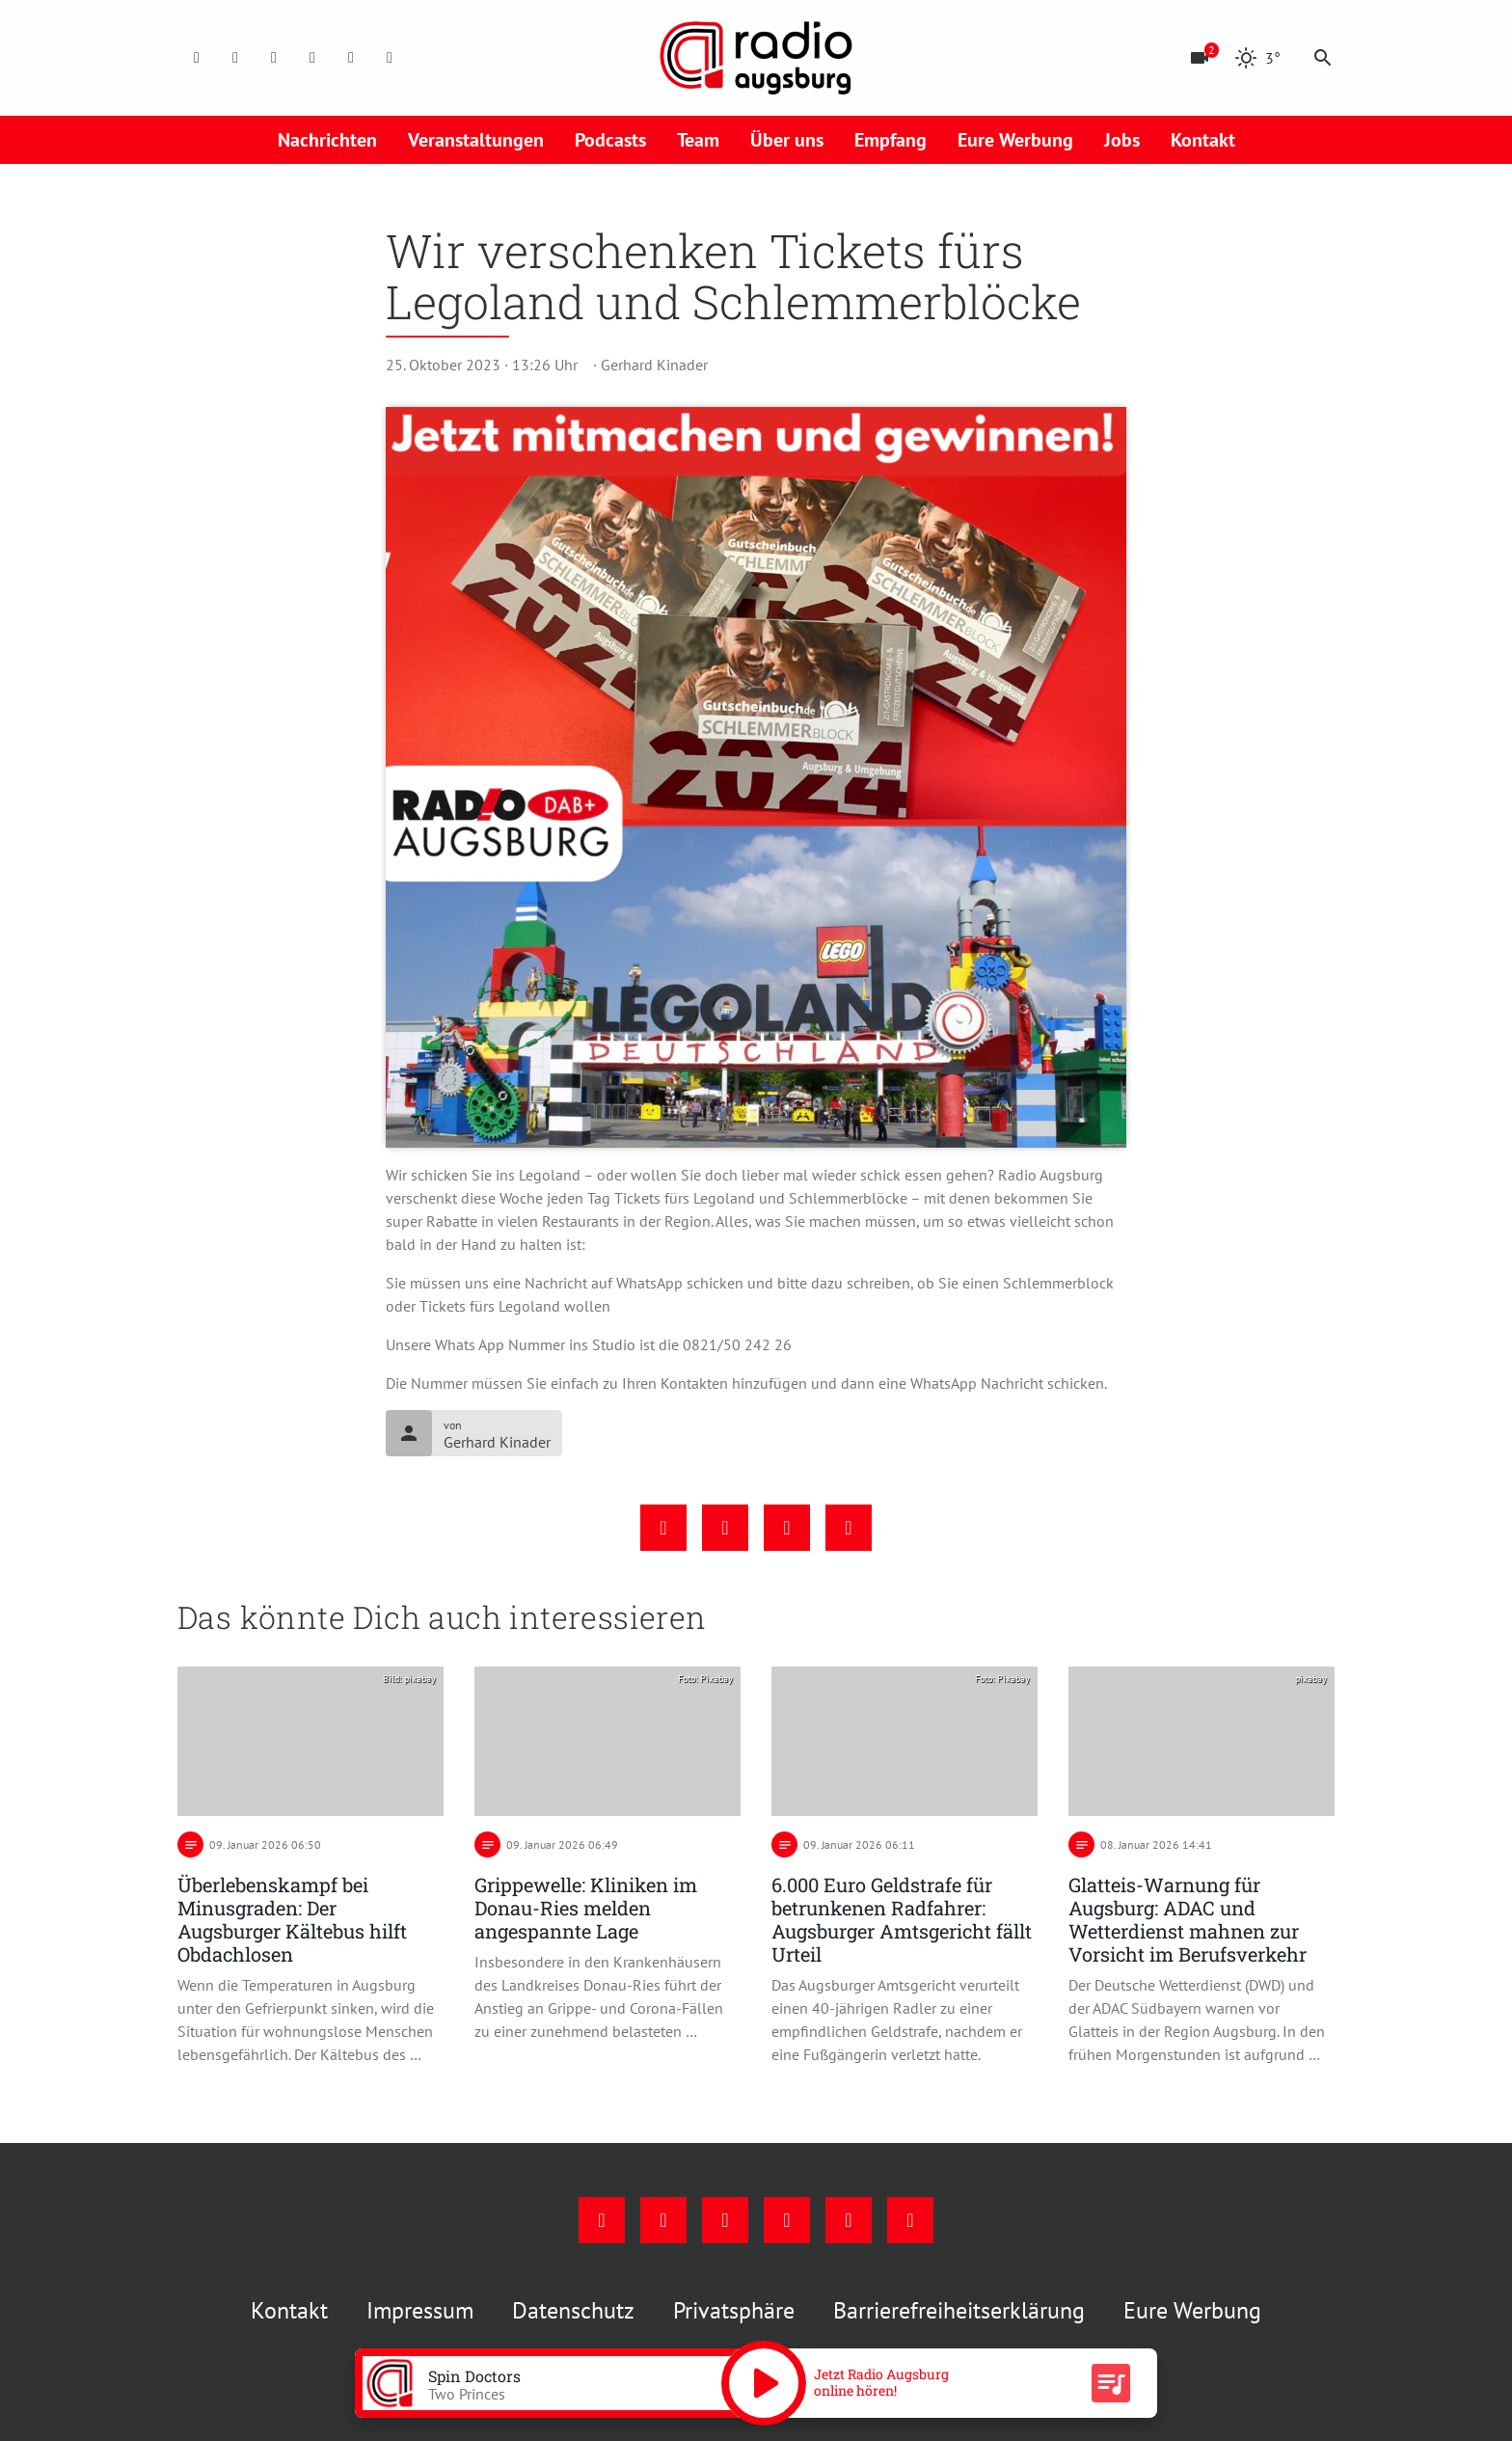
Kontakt (1203, 139)
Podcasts (610, 139)
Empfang (890, 139)
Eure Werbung (1015, 139)
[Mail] (312, 58)
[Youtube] (274, 58)
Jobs (1122, 139)
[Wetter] (1257, 57)
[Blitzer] (1199, 57)
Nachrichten (327, 139)
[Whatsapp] (389, 58)
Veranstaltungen (476, 139)
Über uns (787, 139)
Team (698, 139)
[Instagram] (235, 58)
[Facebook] (196, 58)
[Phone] (351, 58)
